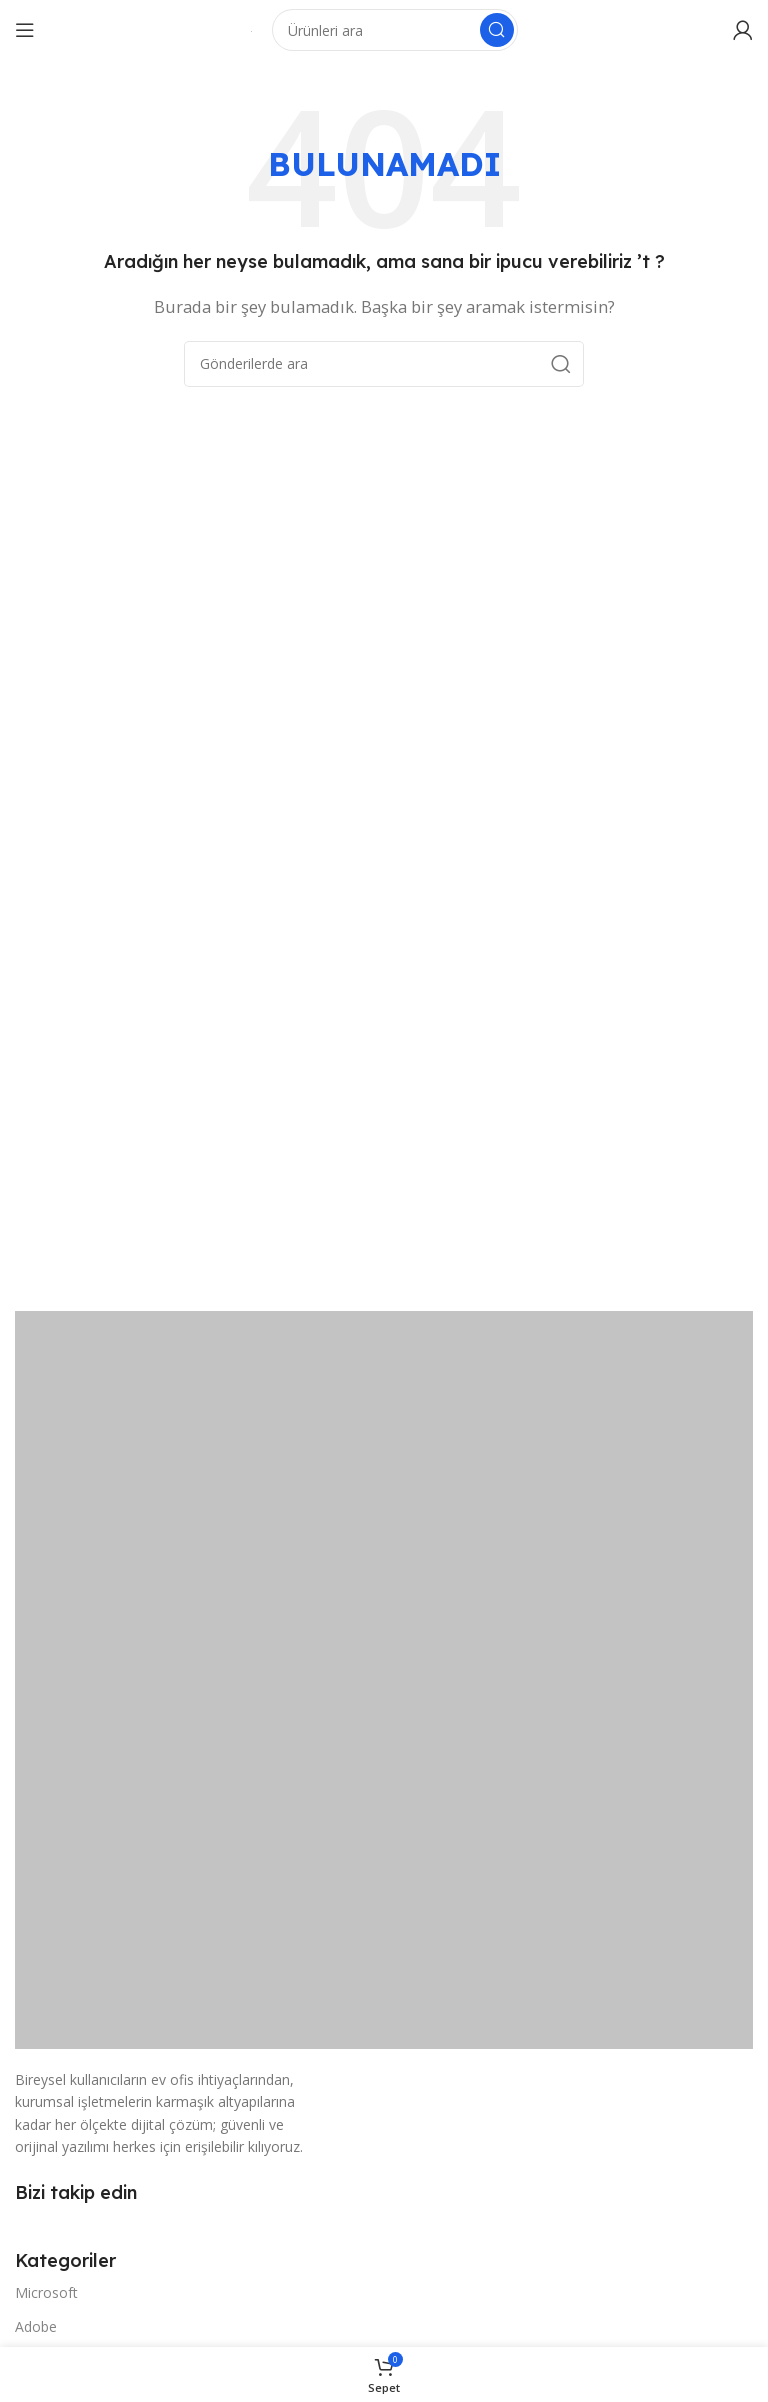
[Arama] (395, 30)
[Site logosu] (251, 30)
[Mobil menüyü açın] (25, 30)
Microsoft (46, 2292)
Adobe (36, 2326)
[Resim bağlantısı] (384, 1678)
